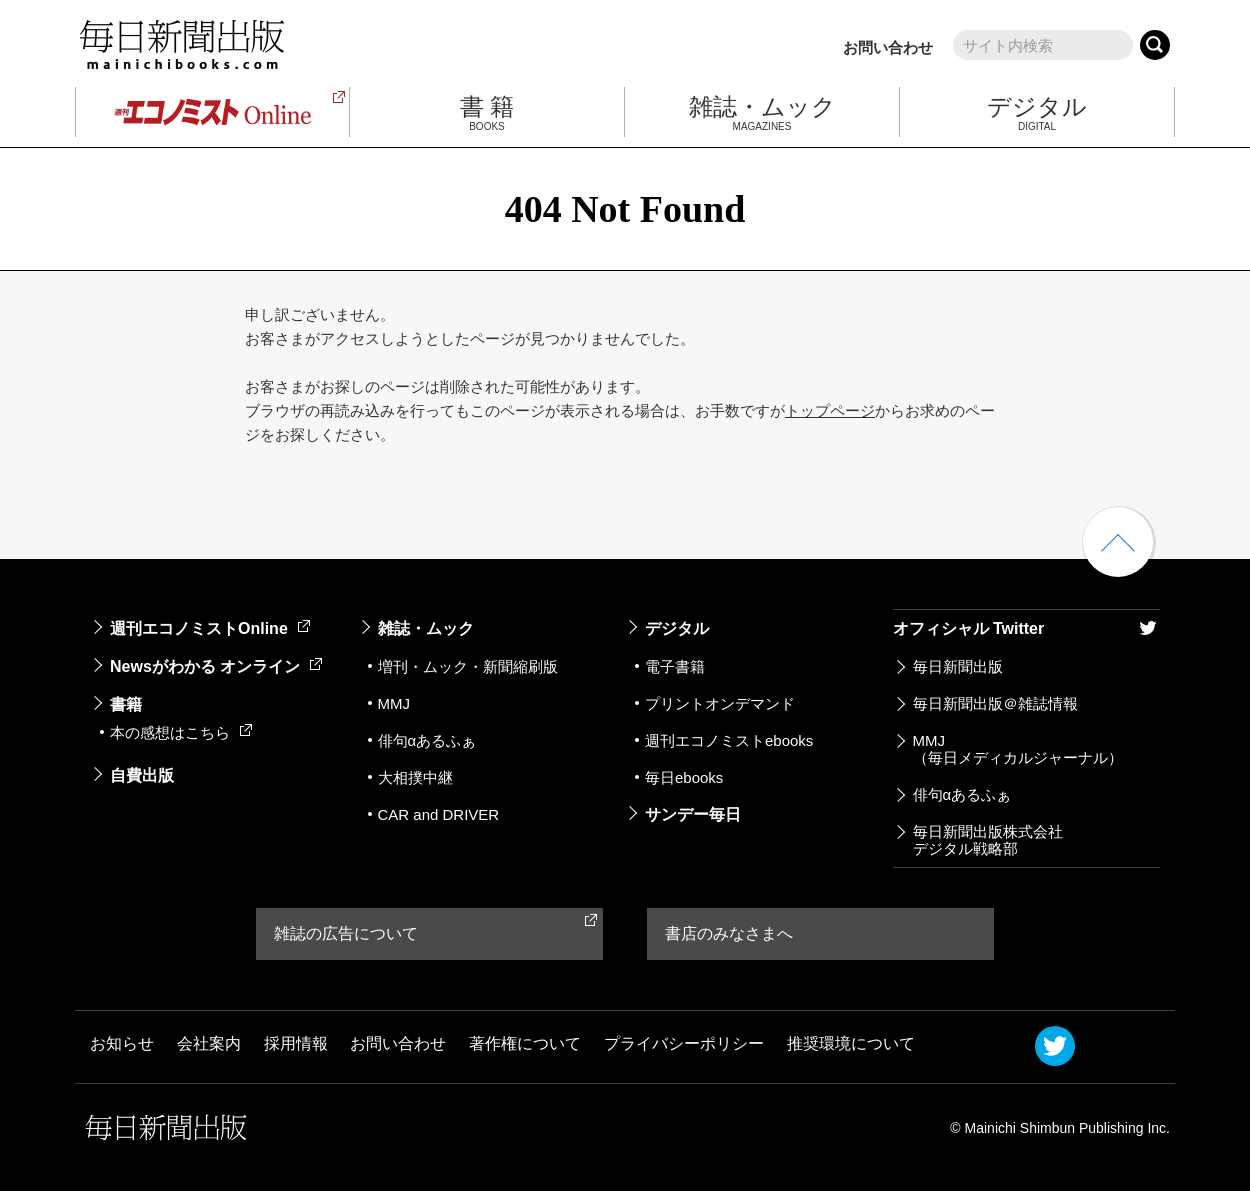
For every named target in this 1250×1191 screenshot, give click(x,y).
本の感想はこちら (181, 732)
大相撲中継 (415, 777)
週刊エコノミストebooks (729, 740)
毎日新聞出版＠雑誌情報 (995, 703)
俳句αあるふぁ (427, 740)
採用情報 (296, 1044)
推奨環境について (851, 1044)
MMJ (394, 703)
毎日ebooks (684, 777)
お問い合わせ (888, 47)
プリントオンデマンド (720, 703)
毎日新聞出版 (958, 666)
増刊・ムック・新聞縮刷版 (468, 666)
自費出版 (142, 775)
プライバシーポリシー (684, 1044)
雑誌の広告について (346, 933)
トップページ (830, 410)
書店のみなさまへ (729, 933)
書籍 (126, 704)
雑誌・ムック (426, 628)
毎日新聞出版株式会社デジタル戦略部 (988, 840)
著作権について (525, 1044)
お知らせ (122, 1044)
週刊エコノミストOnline (210, 628)
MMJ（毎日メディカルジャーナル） (1018, 749)
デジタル (677, 628)
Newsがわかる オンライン (216, 666)
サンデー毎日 (693, 814)
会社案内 (209, 1044)
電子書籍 (675, 666)
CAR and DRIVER (439, 814)
